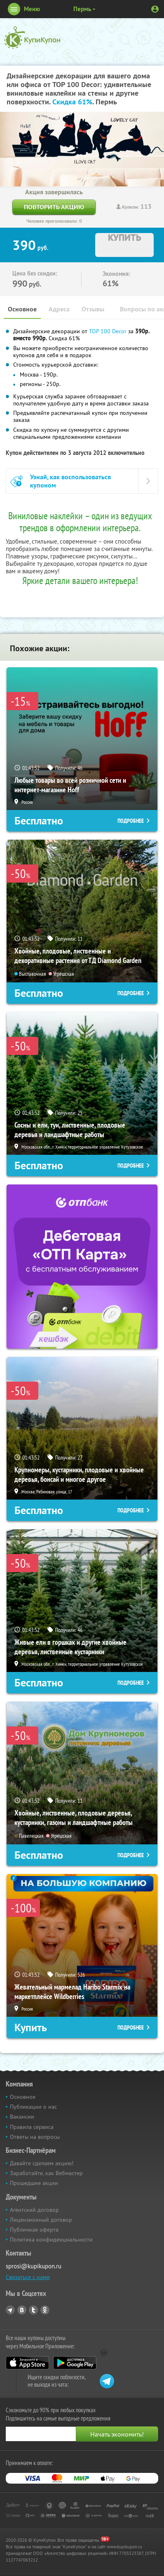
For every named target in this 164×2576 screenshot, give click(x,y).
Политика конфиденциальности (51, 2239)
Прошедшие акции (34, 2183)
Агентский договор (34, 2209)
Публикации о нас (33, 2106)
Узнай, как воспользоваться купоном (70, 481)
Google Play (74, 2362)
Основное (22, 309)
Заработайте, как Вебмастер (46, 2173)
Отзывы (93, 309)
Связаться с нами (28, 2277)
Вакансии (22, 2116)
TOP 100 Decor (108, 331)
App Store (27, 2362)
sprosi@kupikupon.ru (33, 2266)
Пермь (82, 9)
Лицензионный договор (41, 2219)
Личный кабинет (155, 9)
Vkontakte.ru (21, 2310)
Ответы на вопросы (35, 2136)
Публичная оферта (34, 2229)
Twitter (33, 2310)
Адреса (59, 309)
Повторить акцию (54, 207)
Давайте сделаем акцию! (41, 2163)
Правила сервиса (32, 2127)
